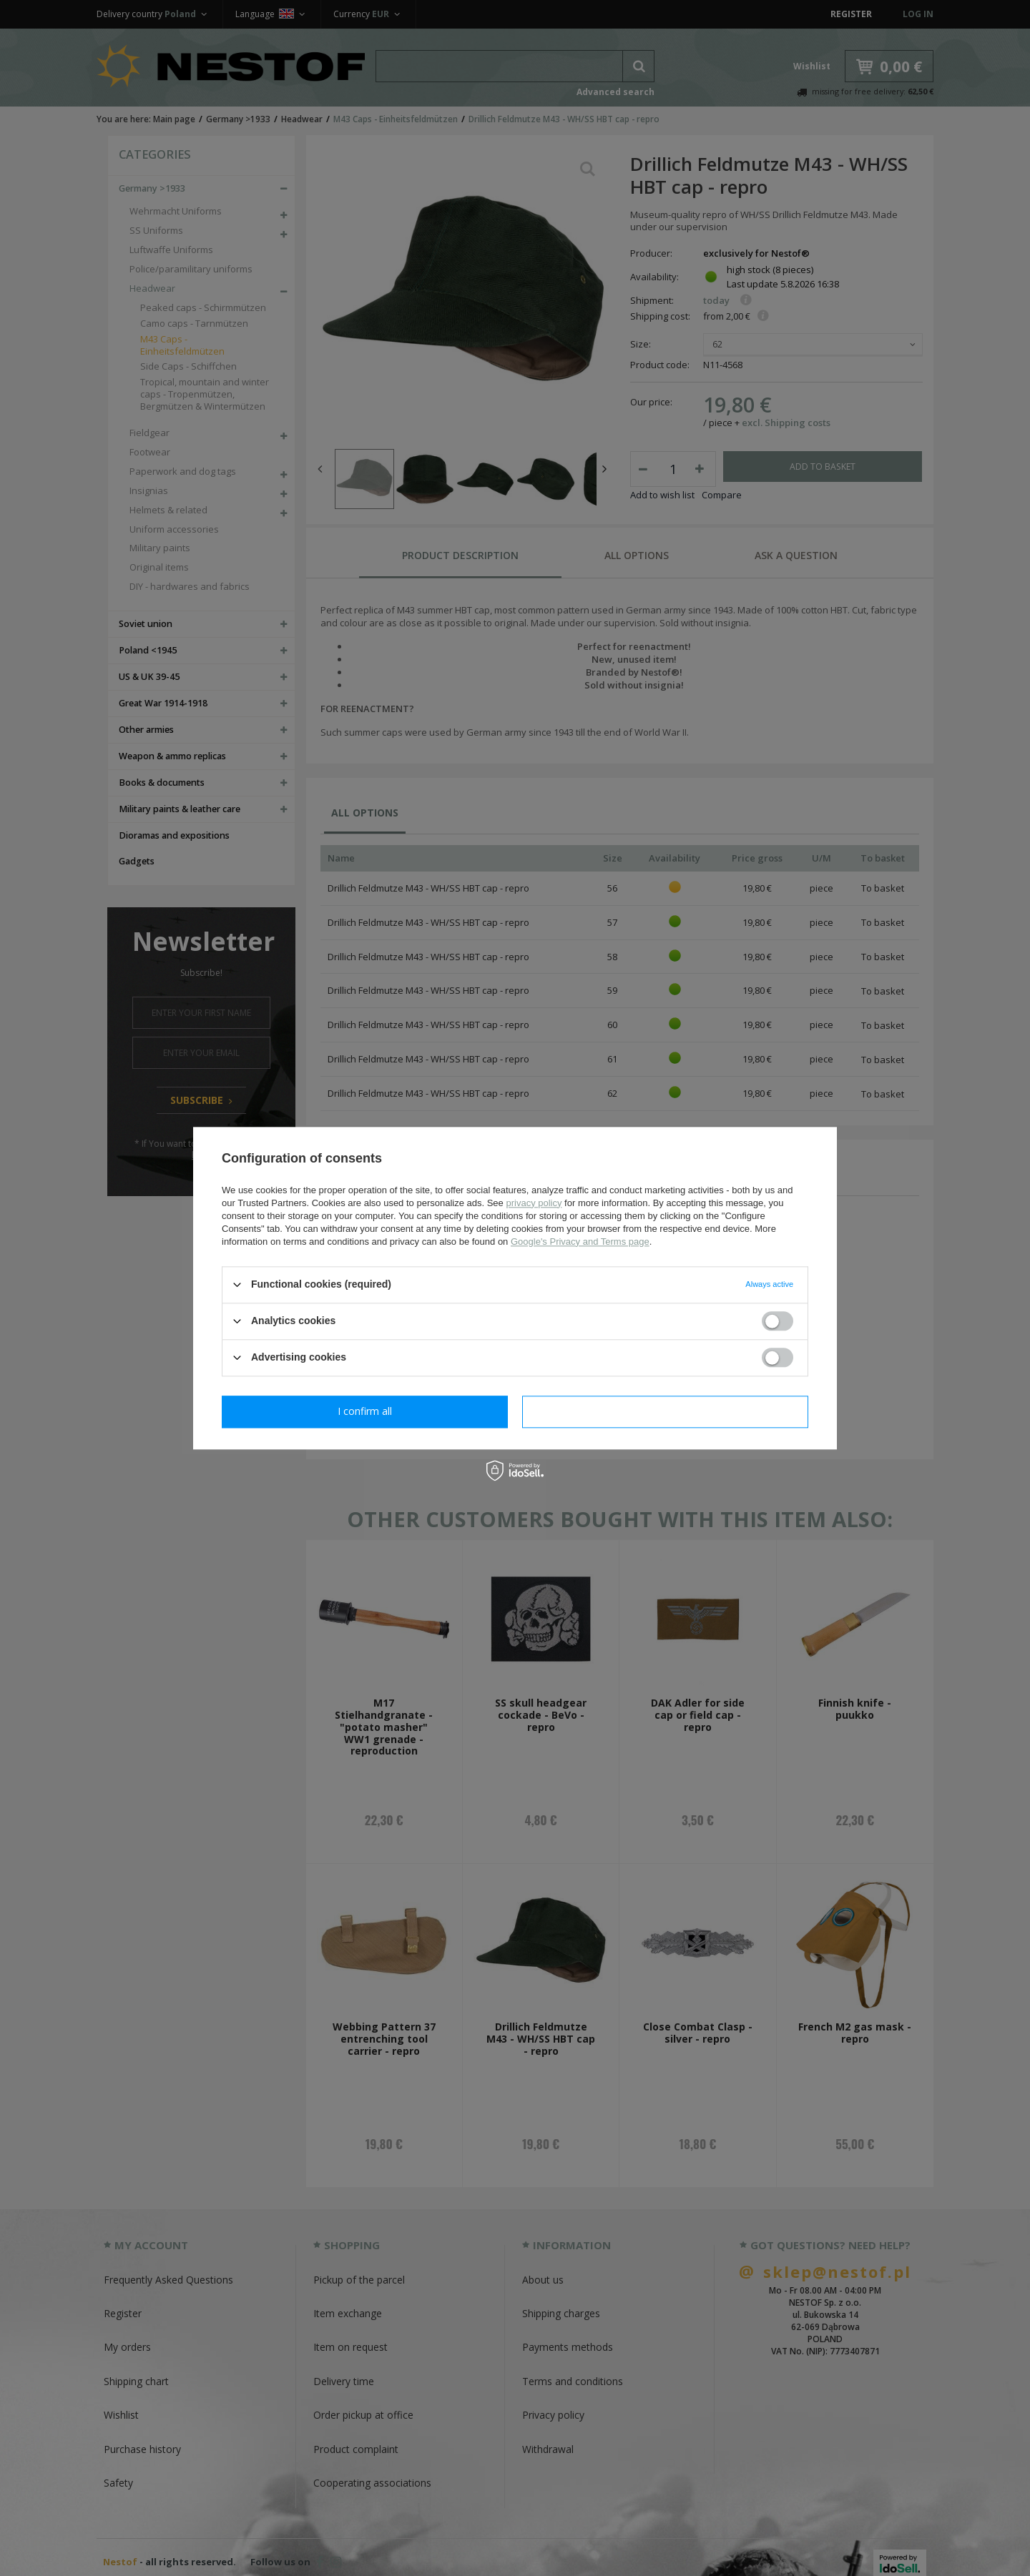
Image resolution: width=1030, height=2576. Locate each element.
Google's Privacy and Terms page (580, 1241)
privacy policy (533, 1203)
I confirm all (665, 1411)
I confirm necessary (365, 1411)
